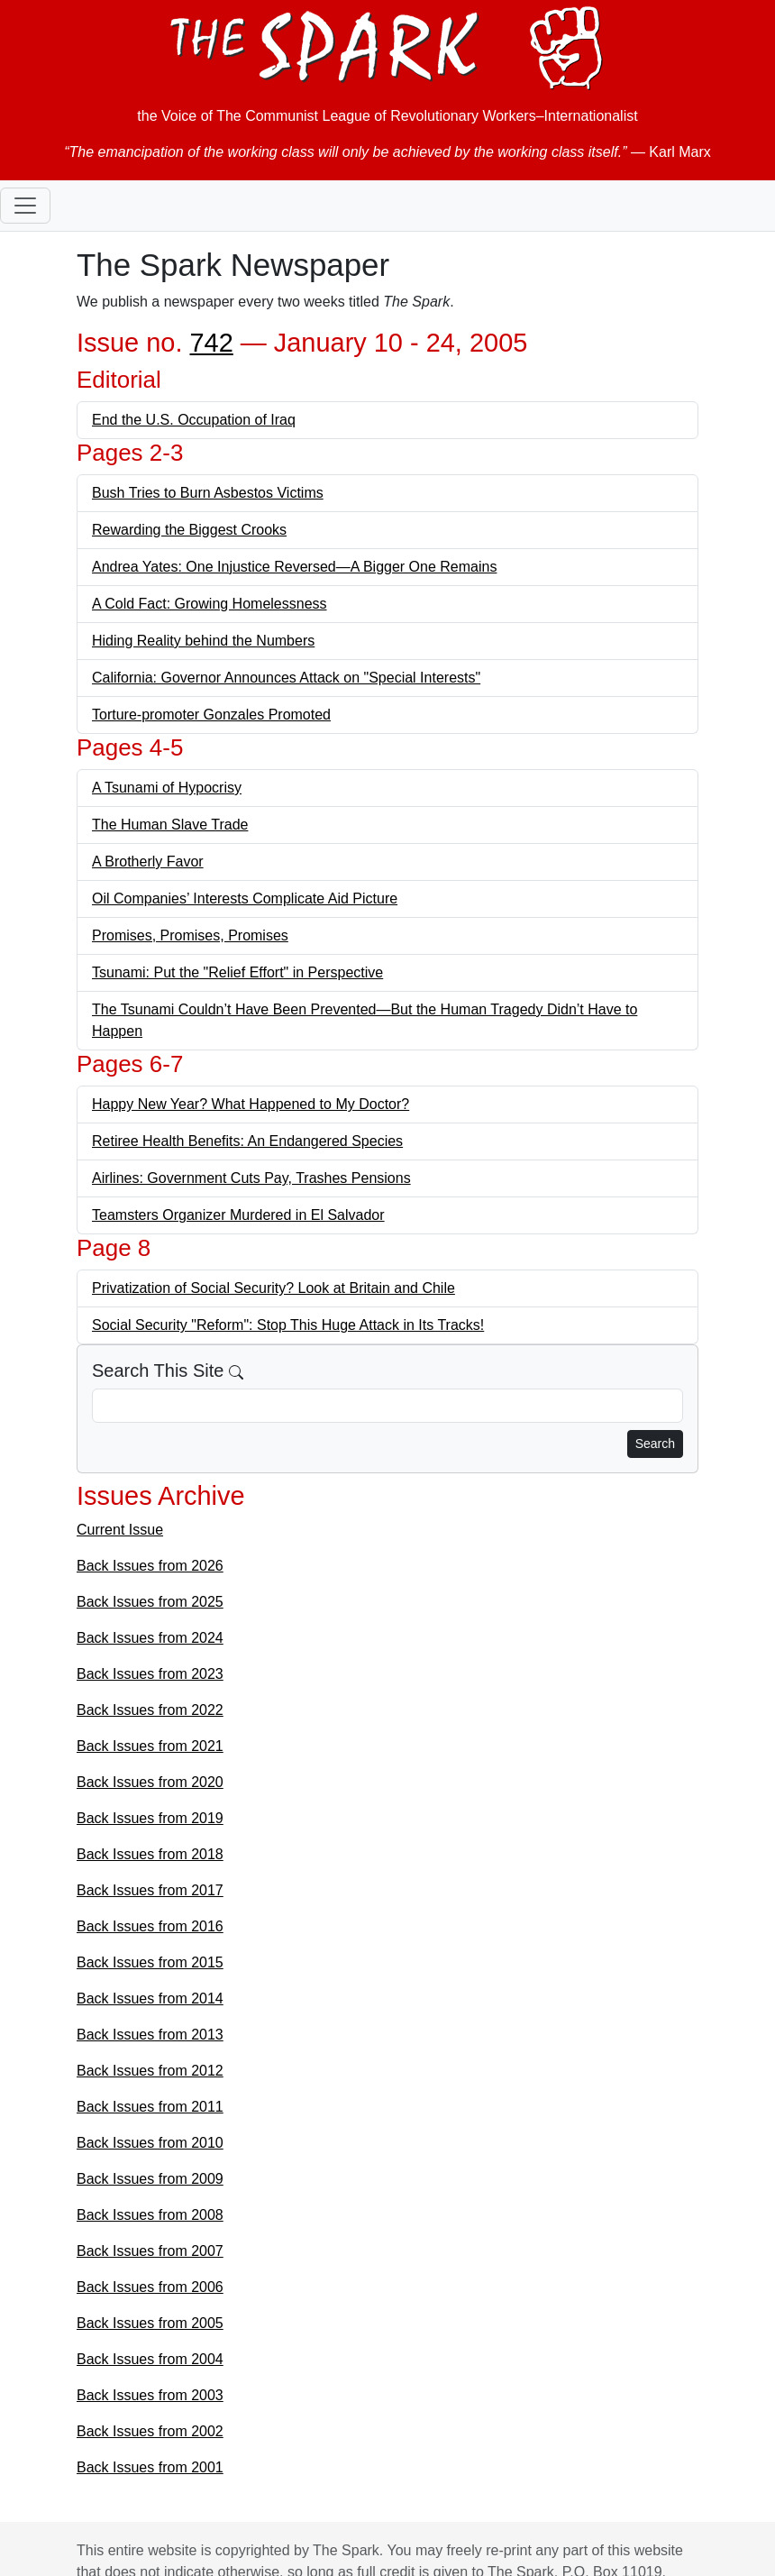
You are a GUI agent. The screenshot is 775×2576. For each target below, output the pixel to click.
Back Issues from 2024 (150, 1638)
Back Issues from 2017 (150, 1890)
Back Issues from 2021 (150, 1746)
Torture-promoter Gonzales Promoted (211, 714)
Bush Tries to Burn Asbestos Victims (208, 492)
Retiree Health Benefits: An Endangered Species (247, 1141)
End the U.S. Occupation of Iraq (194, 419)
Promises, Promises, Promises (190, 935)
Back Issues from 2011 (150, 2106)
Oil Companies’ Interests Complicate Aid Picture (244, 898)
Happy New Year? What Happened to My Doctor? (250, 1104)
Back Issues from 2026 (150, 1565)
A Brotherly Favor (148, 861)
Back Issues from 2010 (150, 2142)
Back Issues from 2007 (150, 2251)
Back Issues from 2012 (150, 2070)
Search (655, 1443)
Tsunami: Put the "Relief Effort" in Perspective (237, 972)
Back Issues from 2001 (150, 2467)
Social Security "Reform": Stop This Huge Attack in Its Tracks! (288, 1325)
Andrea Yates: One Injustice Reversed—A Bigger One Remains (294, 566)
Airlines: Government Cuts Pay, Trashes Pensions (251, 1178)
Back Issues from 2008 (150, 2215)
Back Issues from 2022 (150, 1710)
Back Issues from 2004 (150, 2359)
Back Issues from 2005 (150, 2323)
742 (210, 342)
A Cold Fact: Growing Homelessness (209, 603)
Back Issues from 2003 (150, 2395)
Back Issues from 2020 (150, 1782)
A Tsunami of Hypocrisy (167, 787)
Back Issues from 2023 (150, 1674)
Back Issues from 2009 (150, 2178)
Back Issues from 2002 (150, 2431)
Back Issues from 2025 (150, 1601)
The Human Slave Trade (170, 824)
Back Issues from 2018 (150, 1854)
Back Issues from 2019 (150, 1818)
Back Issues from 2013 (150, 2034)
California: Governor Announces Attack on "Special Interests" (286, 677)
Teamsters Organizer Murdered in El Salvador (238, 1215)
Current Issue (120, 1529)
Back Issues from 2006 (150, 2287)
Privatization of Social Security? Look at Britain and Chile (273, 1288)
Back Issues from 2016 (150, 1926)
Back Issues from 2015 (150, 1962)
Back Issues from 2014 (150, 1998)
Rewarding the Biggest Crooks (189, 529)
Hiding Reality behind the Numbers (203, 640)
